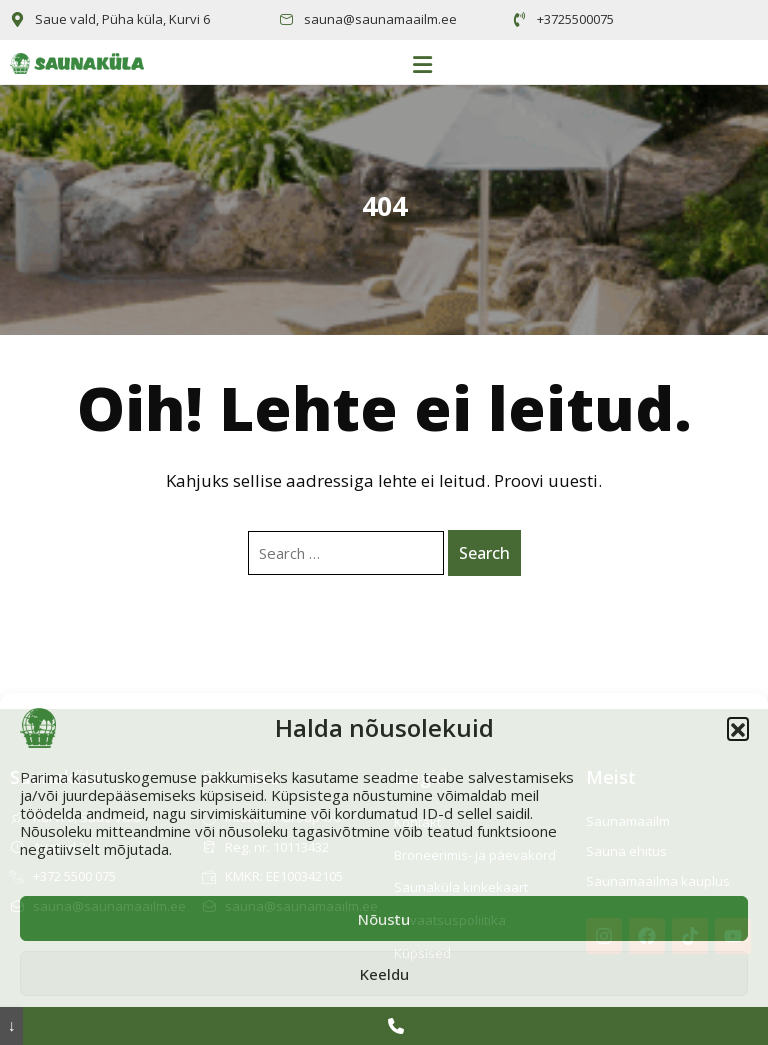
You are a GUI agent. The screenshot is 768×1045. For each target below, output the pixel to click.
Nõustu (384, 919)
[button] (738, 728)
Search (484, 553)
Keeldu (384, 974)
